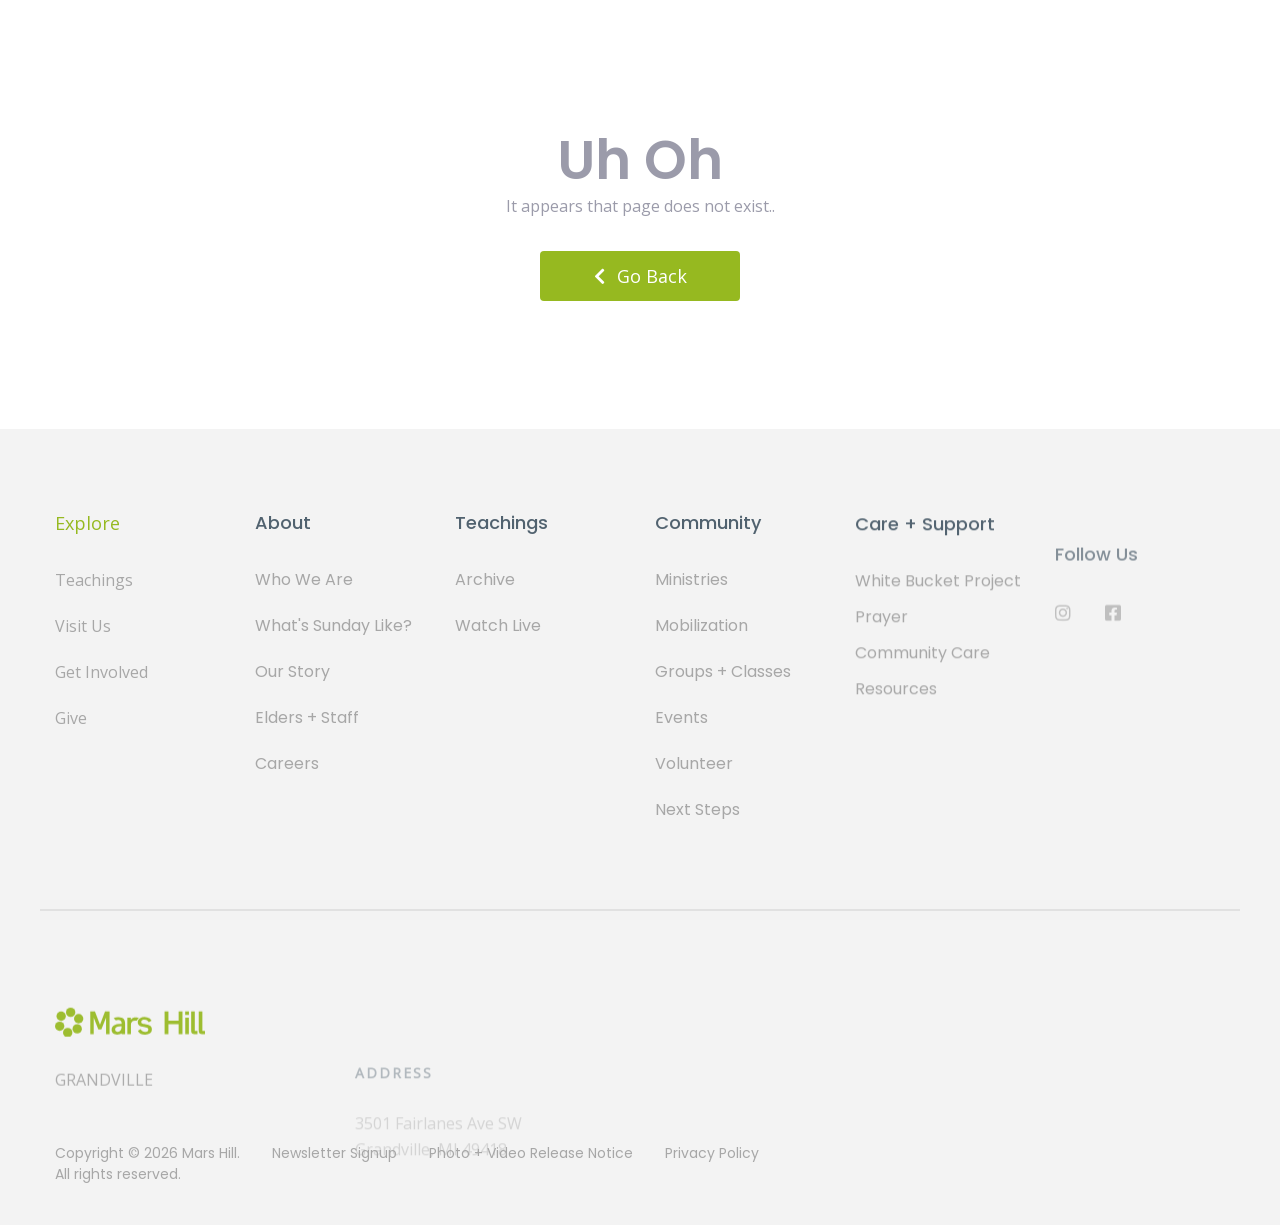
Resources (896, 699)
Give (71, 718)
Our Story (292, 671)
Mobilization (701, 627)
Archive (485, 579)
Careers (287, 763)
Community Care (922, 663)
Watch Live (498, 625)
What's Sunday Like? (333, 625)
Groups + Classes (723, 673)
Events (681, 719)
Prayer (881, 627)
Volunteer (694, 765)
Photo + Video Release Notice (531, 1153)
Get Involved (101, 672)
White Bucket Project (938, 591)
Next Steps (697, 811)
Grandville (104, 1101)
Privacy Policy (712, 1153)
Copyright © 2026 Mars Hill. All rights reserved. (147, 1163)
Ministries (691, 581)
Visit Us (83, 626)
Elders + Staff (307, 717)
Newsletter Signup (334, 1153)
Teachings (94, 580)
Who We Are (304, 579)
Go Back (640, 276)
